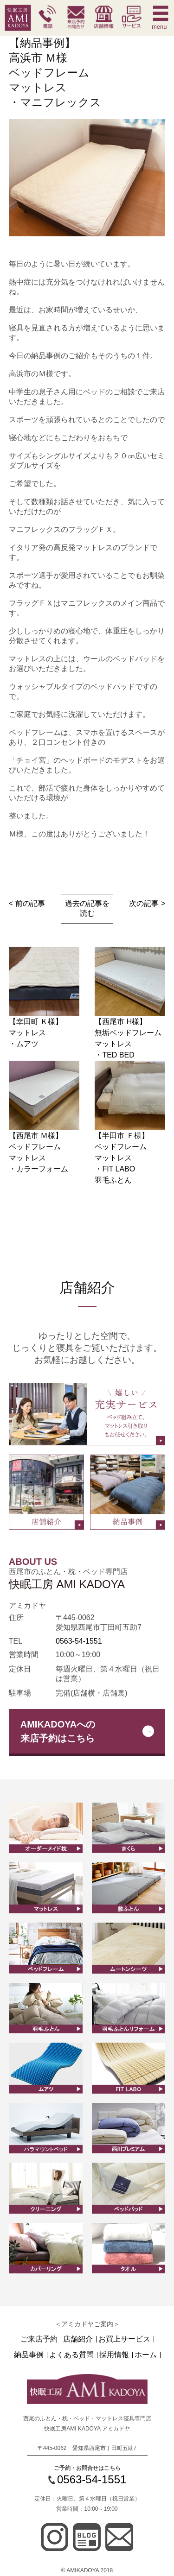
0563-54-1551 (79, 1641)
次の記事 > (147, 903)
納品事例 (29, 2355)
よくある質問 (71, 2355)
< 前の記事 (27, 903)
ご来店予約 (39, 2339)
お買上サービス (124, 2339)
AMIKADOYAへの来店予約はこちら (58, 1731)
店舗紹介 (78, 2339)
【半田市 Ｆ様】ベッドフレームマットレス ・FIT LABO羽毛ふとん (121, 1158)
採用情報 (114, 2355)
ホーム (146, 2355)
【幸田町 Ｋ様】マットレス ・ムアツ (36, 1033)
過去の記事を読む (87, 908)
